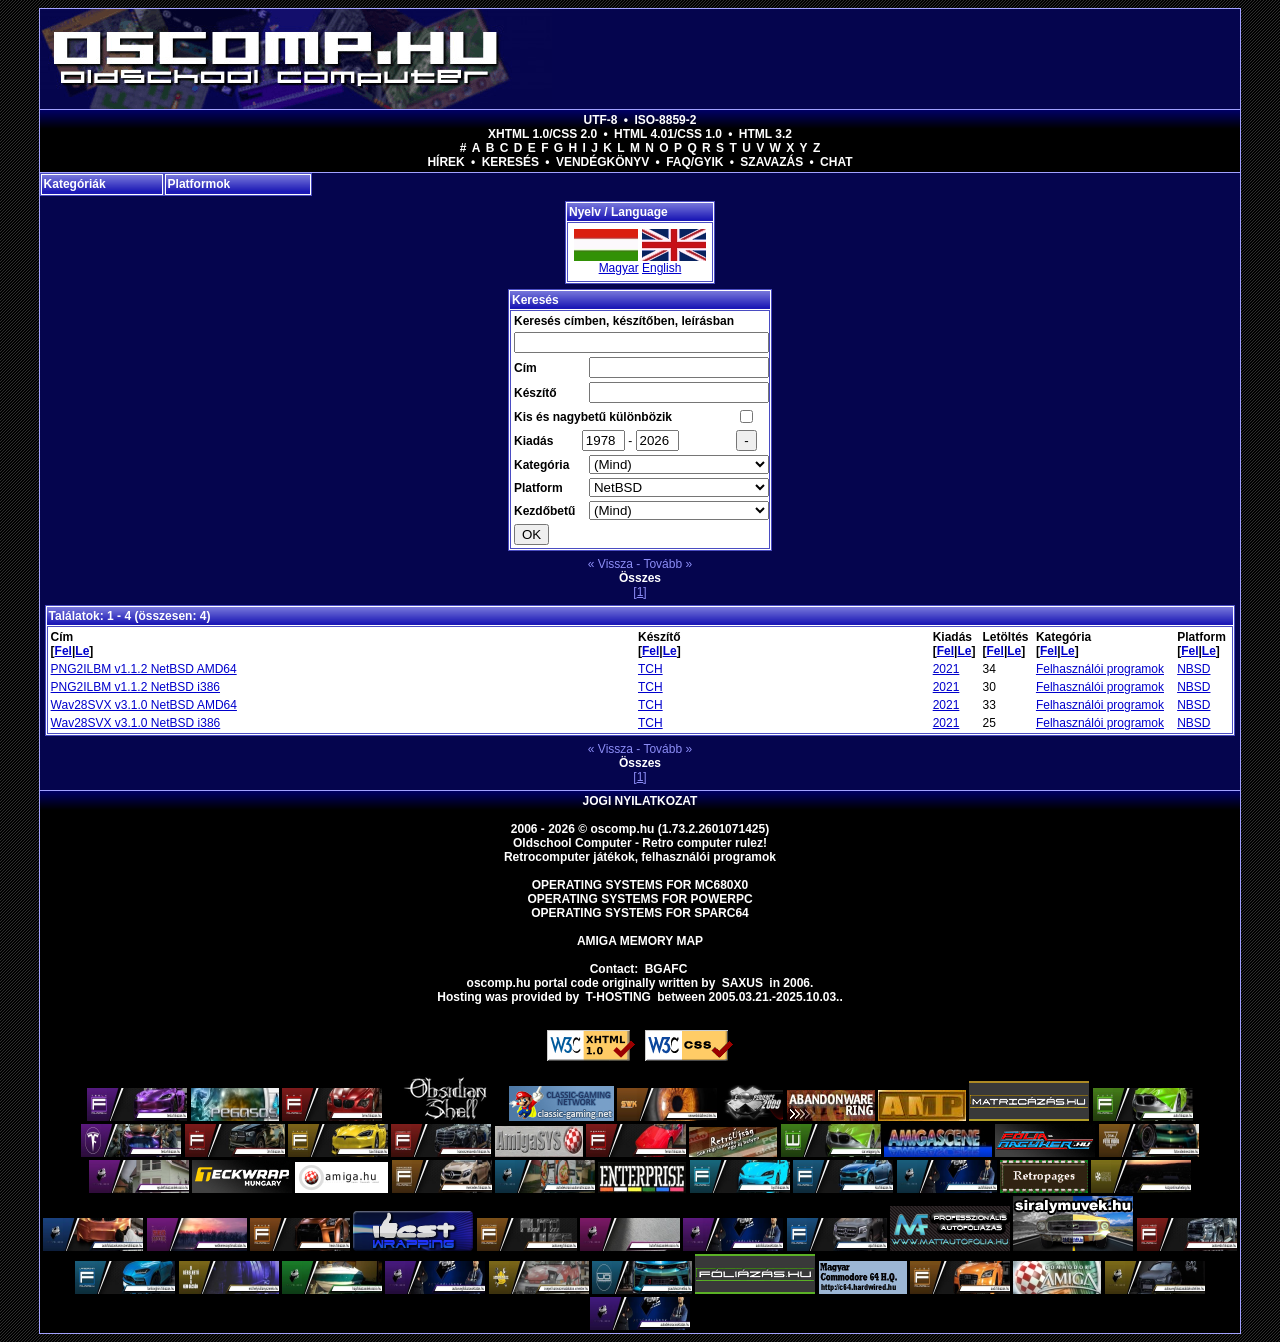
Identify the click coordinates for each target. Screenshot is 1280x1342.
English (661, 268)
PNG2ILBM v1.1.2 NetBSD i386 (135, 687)
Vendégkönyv (602, 162)
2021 (946, 669)
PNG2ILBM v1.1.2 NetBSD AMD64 (144, 669)
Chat (836, 162)
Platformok (199, 184)
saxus (742, 983)
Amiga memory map (640, 941)
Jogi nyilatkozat (640, 801)
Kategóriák (75, 184)
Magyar (619, 268)
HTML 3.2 (765, 134)
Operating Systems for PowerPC (639, 899)
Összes (640, 578)
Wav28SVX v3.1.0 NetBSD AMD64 (144, 705)
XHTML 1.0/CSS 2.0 (542, 134)
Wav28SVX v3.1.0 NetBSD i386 (136, 723)
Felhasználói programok (1100, 669)
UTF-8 (601, 120)
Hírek (445, 162)
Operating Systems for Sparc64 (640, 913)
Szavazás (771, 162)
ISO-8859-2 (665, 120)
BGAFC (666, 969)
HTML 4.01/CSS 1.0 (668, 134)
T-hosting (618, 997)
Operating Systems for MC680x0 (640, 885)
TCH (650, 669)
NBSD (1193, 669)
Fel (63, 651)
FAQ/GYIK (694, 162)
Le (82, 651)
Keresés (510, 162)
